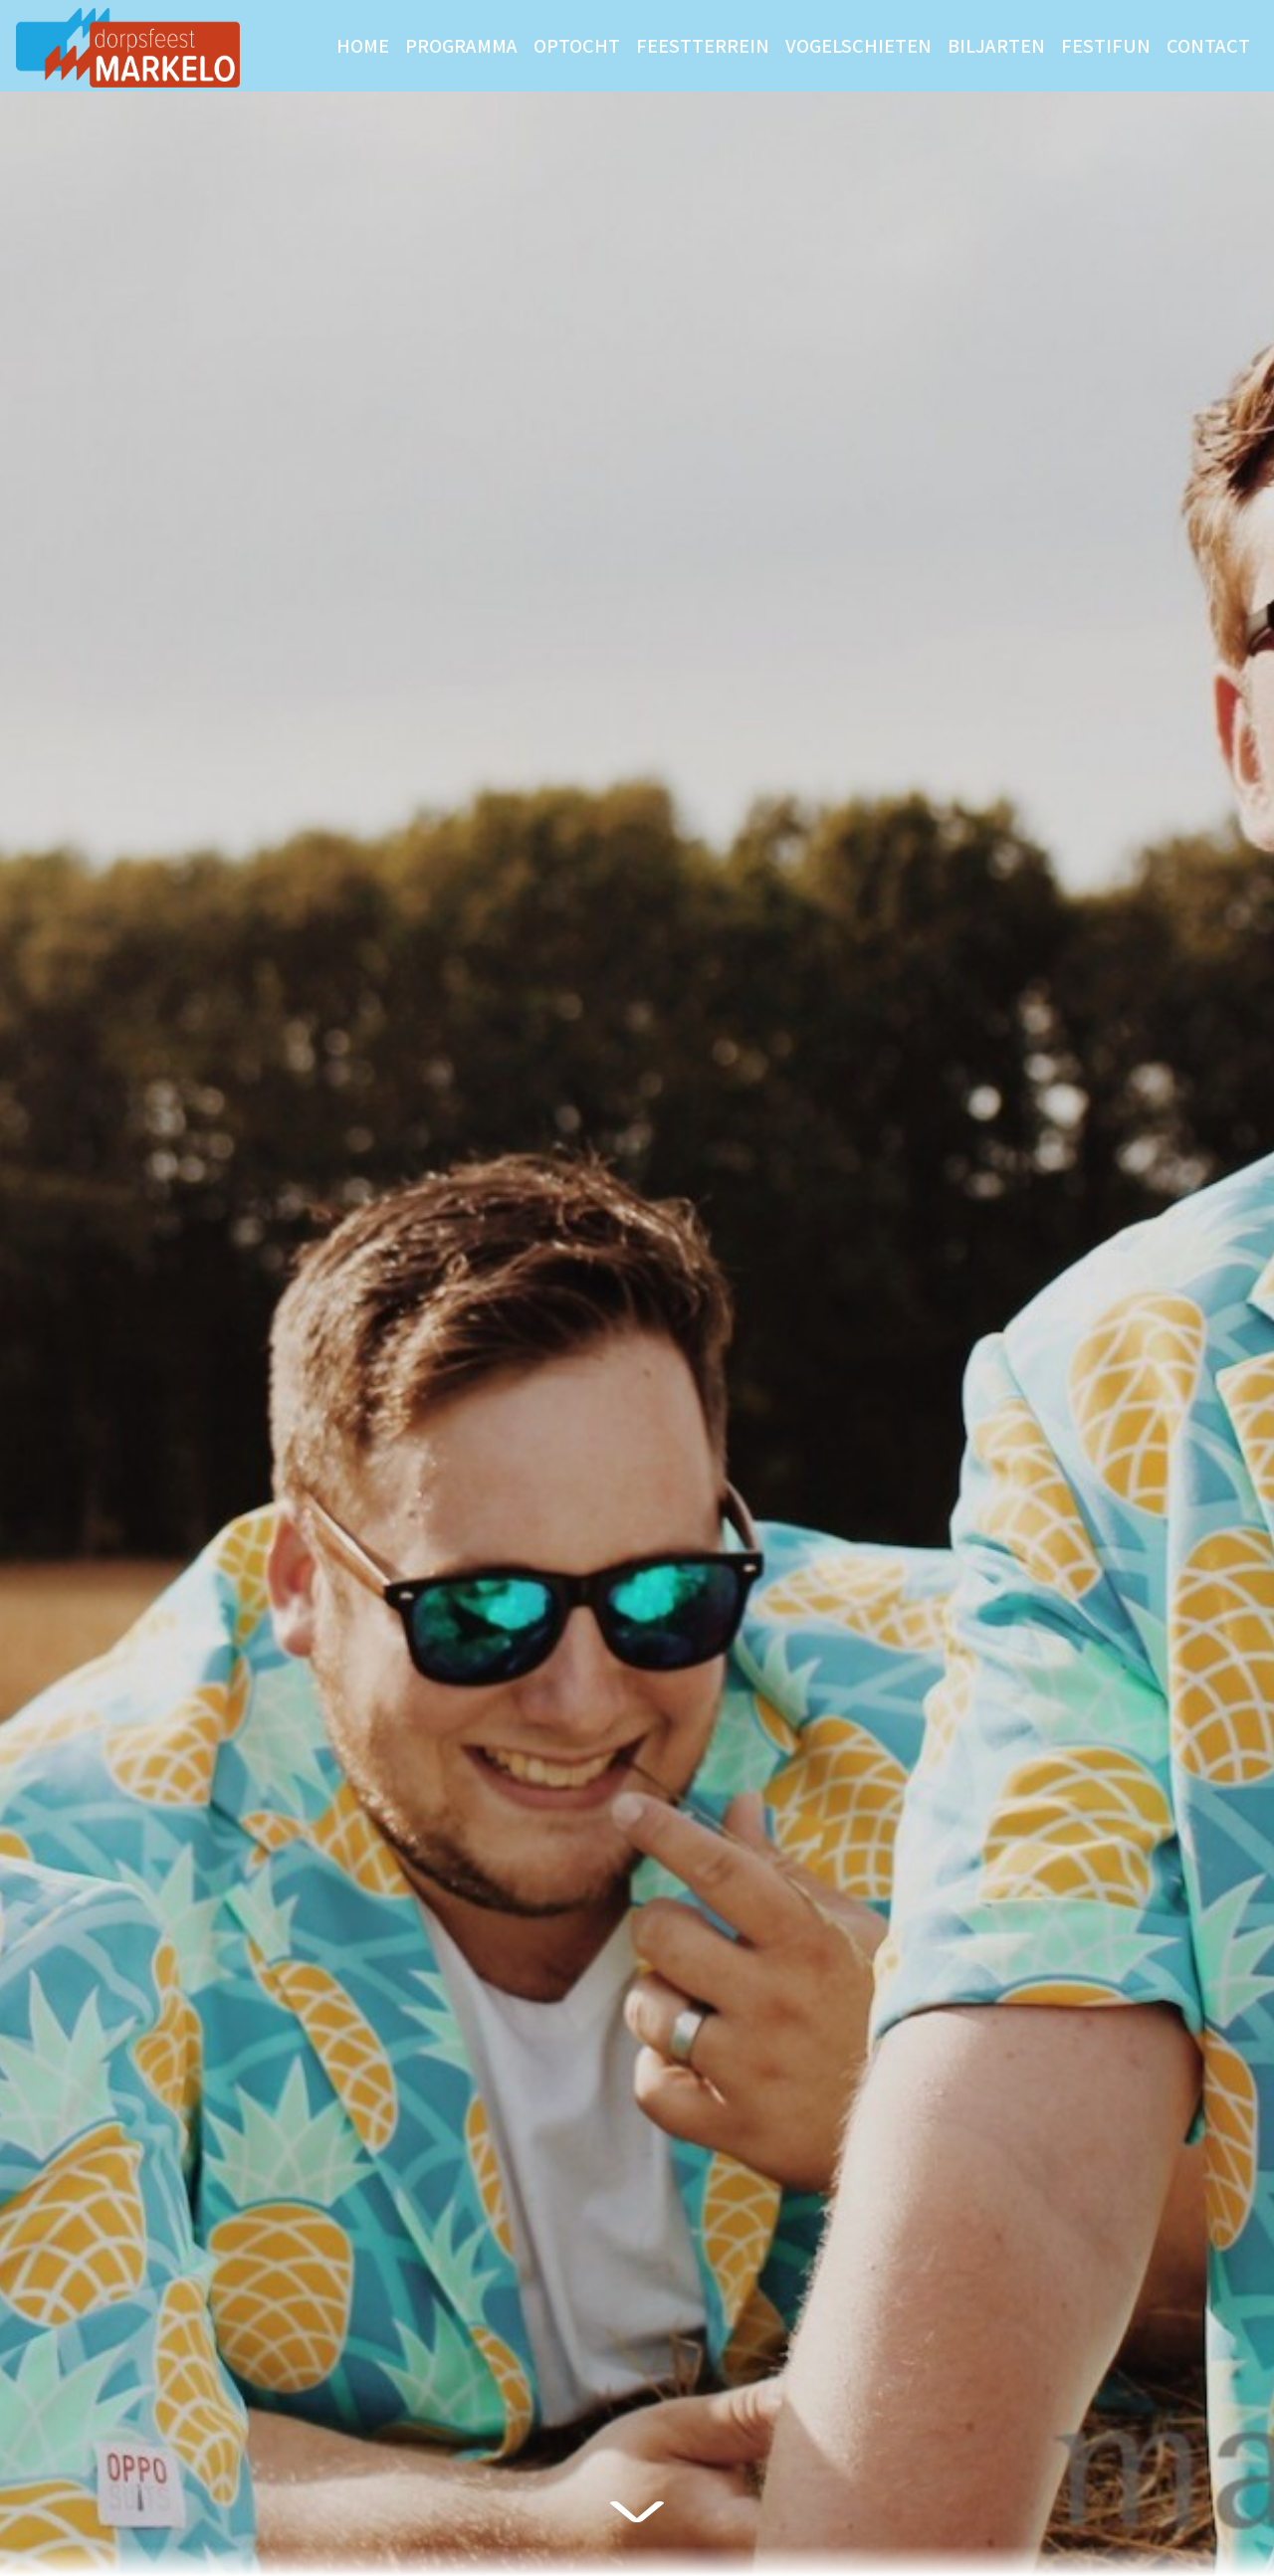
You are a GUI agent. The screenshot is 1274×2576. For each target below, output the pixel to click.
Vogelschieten (858, 45)
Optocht (576, 45)
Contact (1208, 45)
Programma (461, 45)
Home (362, 45)
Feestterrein (702, 45)
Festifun (1106, 45)
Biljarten (996, 45)
